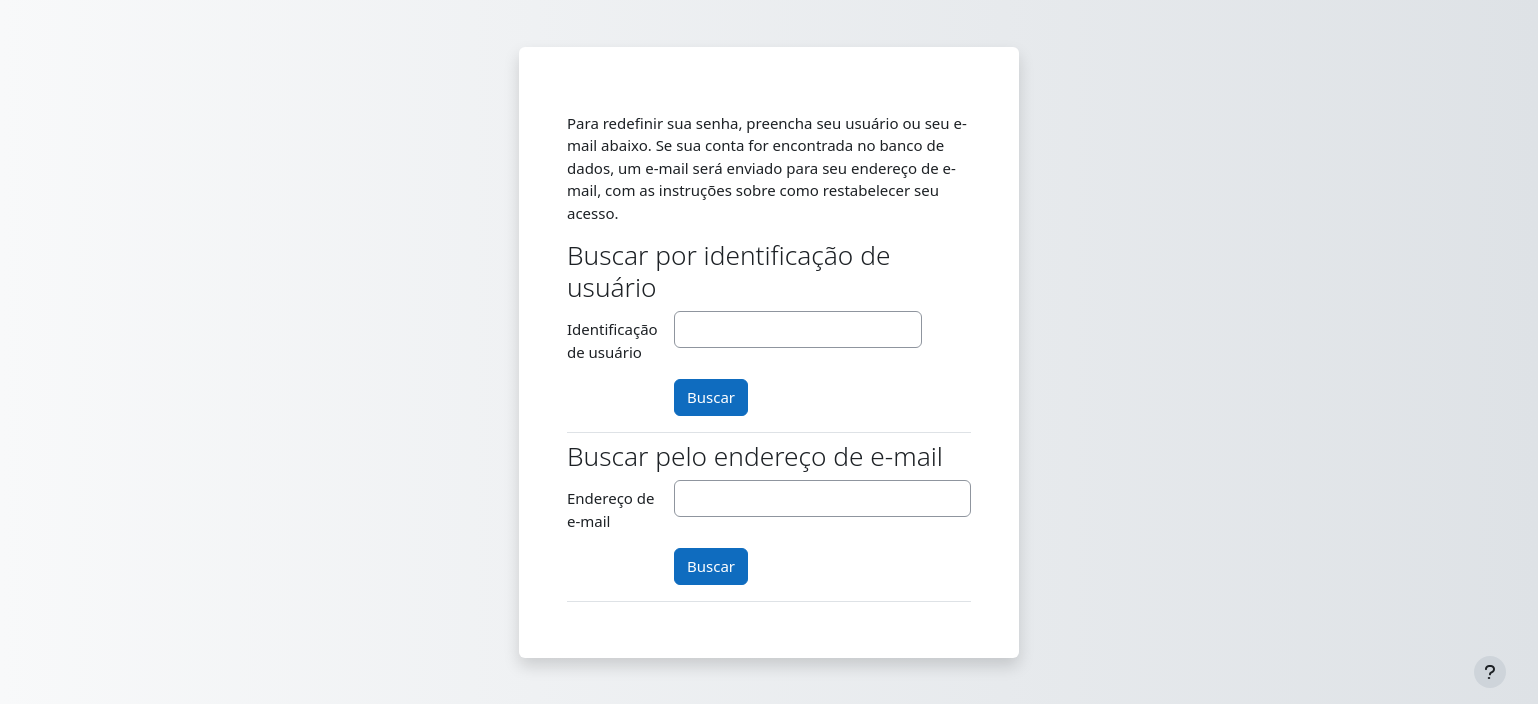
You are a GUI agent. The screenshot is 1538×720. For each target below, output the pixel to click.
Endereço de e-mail (611, 509)
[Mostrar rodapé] (1490, 672)
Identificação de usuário (612, 340)
